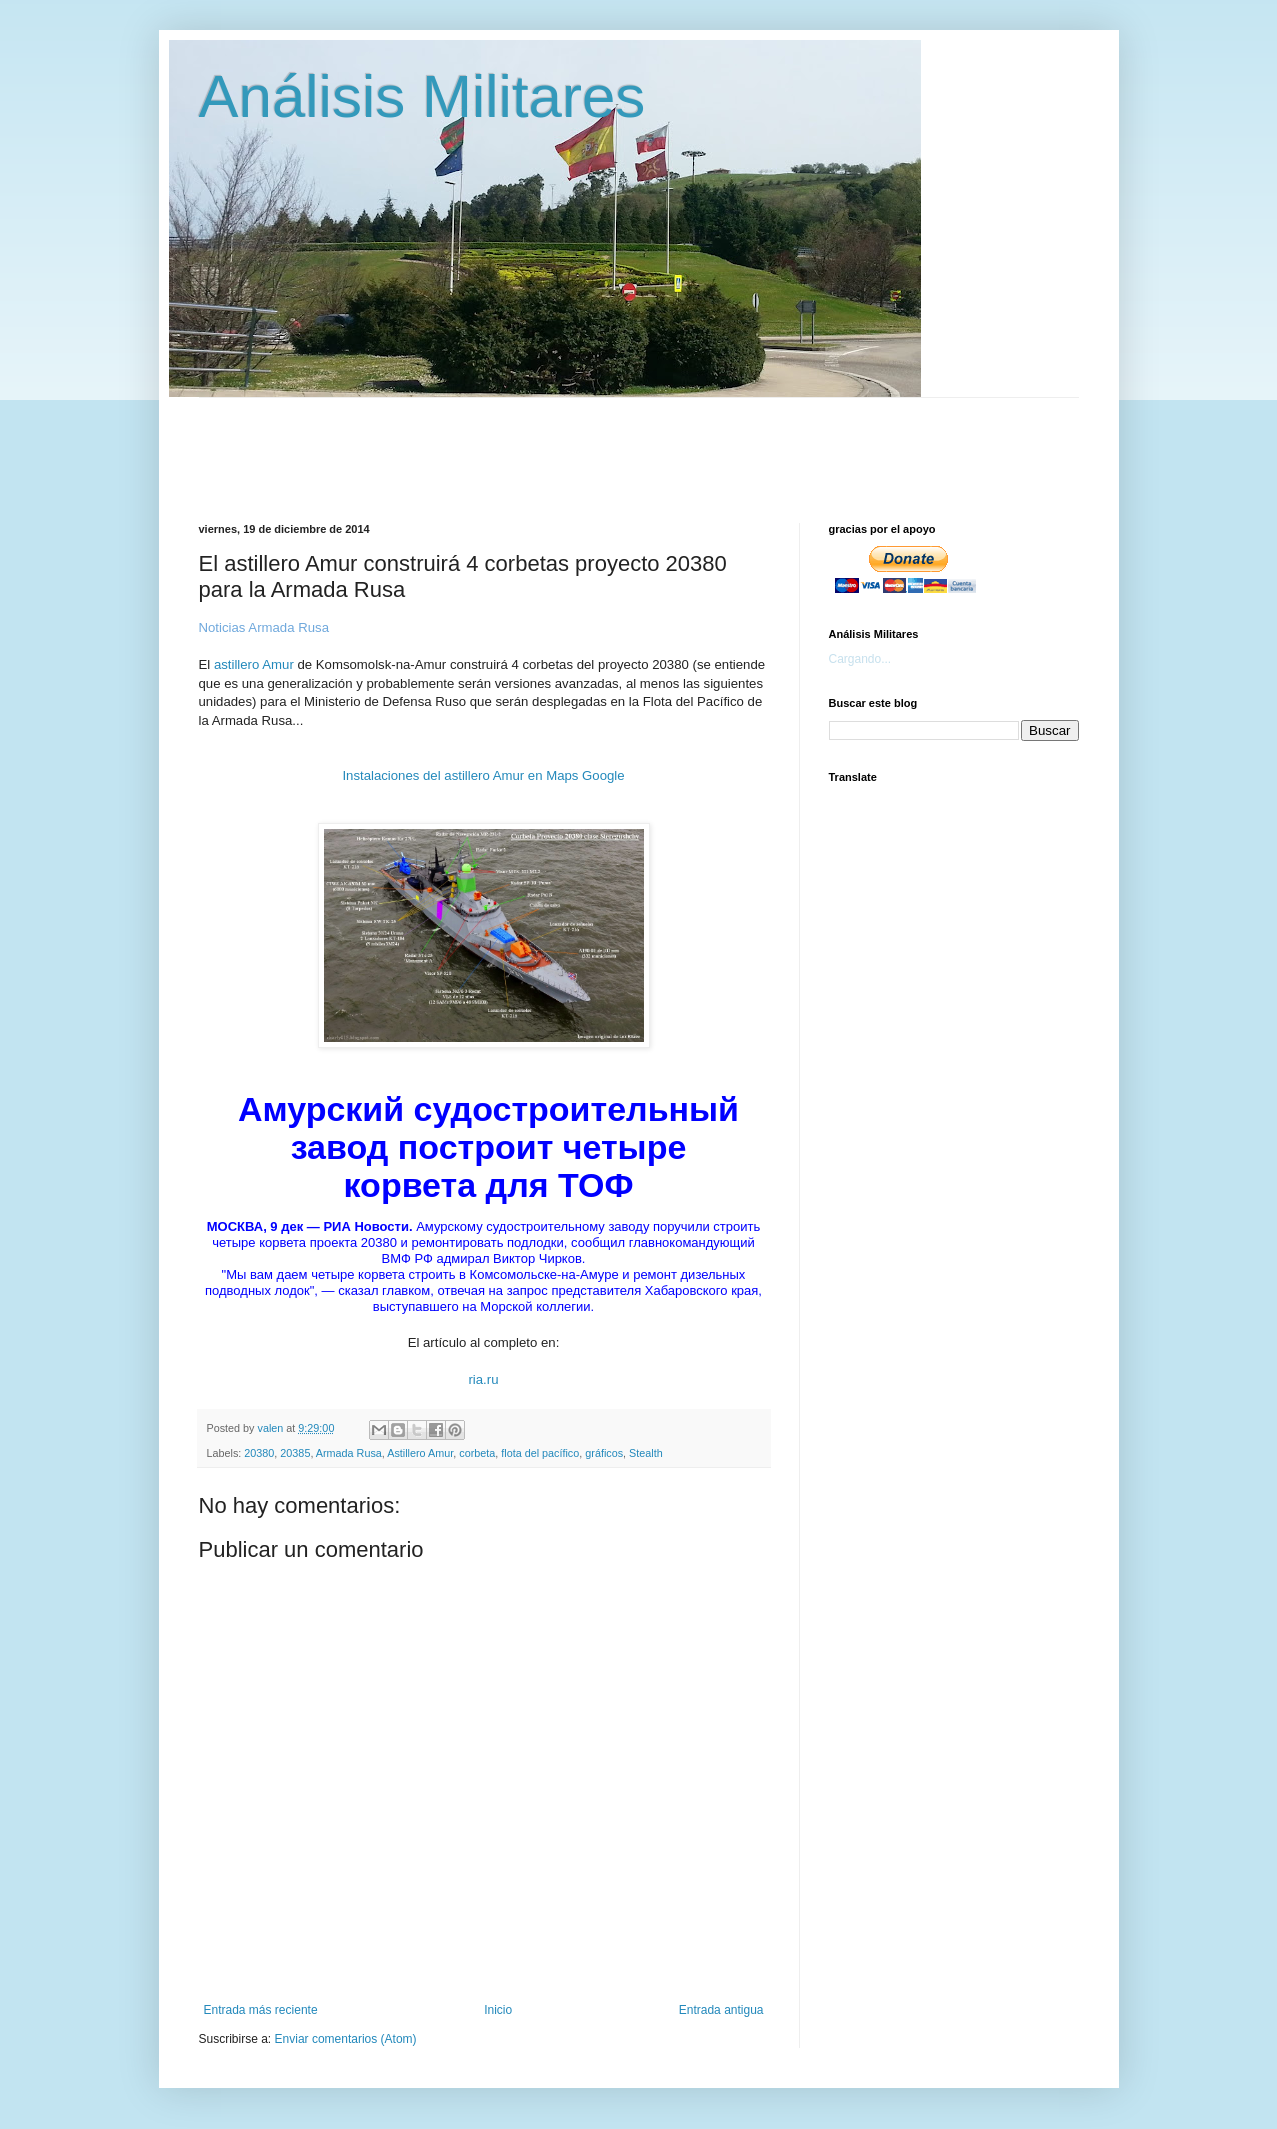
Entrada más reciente (261, 2010)
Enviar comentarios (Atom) (346, 2039)
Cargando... (860, 659)
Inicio (498, 2010)
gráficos (604, 1453)
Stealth (646, 1453)
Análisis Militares (422, 96)
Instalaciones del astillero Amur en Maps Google (483, 775)
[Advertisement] (684, 443)
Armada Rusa (349, 1453)
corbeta (477, 1453)
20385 (295, 1453)
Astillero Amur (420, 1453)
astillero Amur (254, 664)
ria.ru (483, 1379)
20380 (259, 1453)
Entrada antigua (721, 2010)
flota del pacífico (540, 1453)
